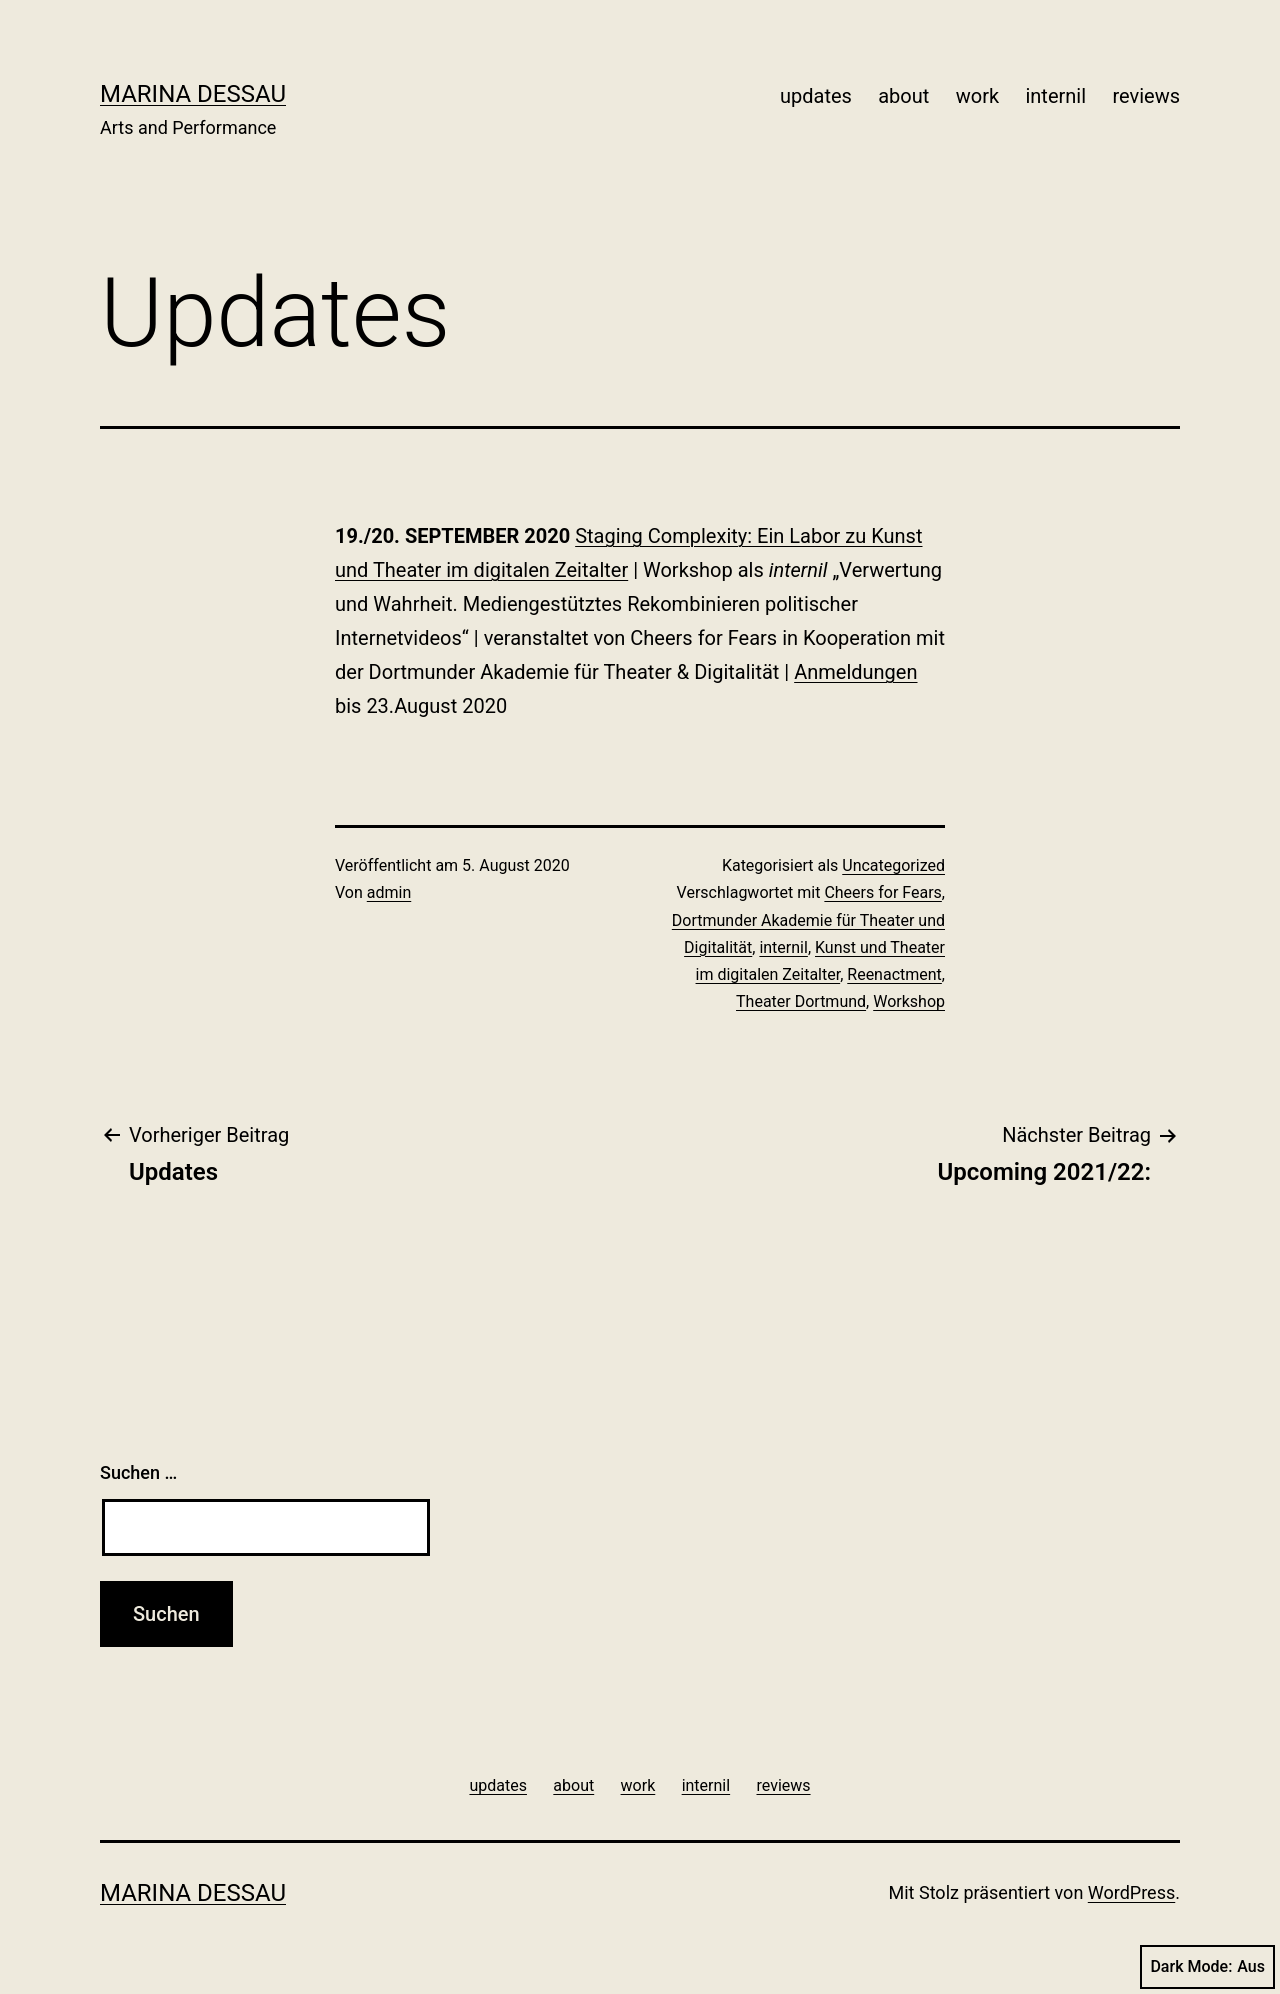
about (903, 96)
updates (816, 96)
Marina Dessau (193, 94)
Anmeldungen (855, 672)
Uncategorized (893, 865)
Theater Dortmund (801, 1001)
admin (389, 892)
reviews (1146, 96)
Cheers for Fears (882, 892)
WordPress (1131, 1892)
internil (1055, 96)
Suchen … (138, 1472)
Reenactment (894, 974)
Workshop (909, 1001)
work (977, 96)
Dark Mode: (1207, 1967)
